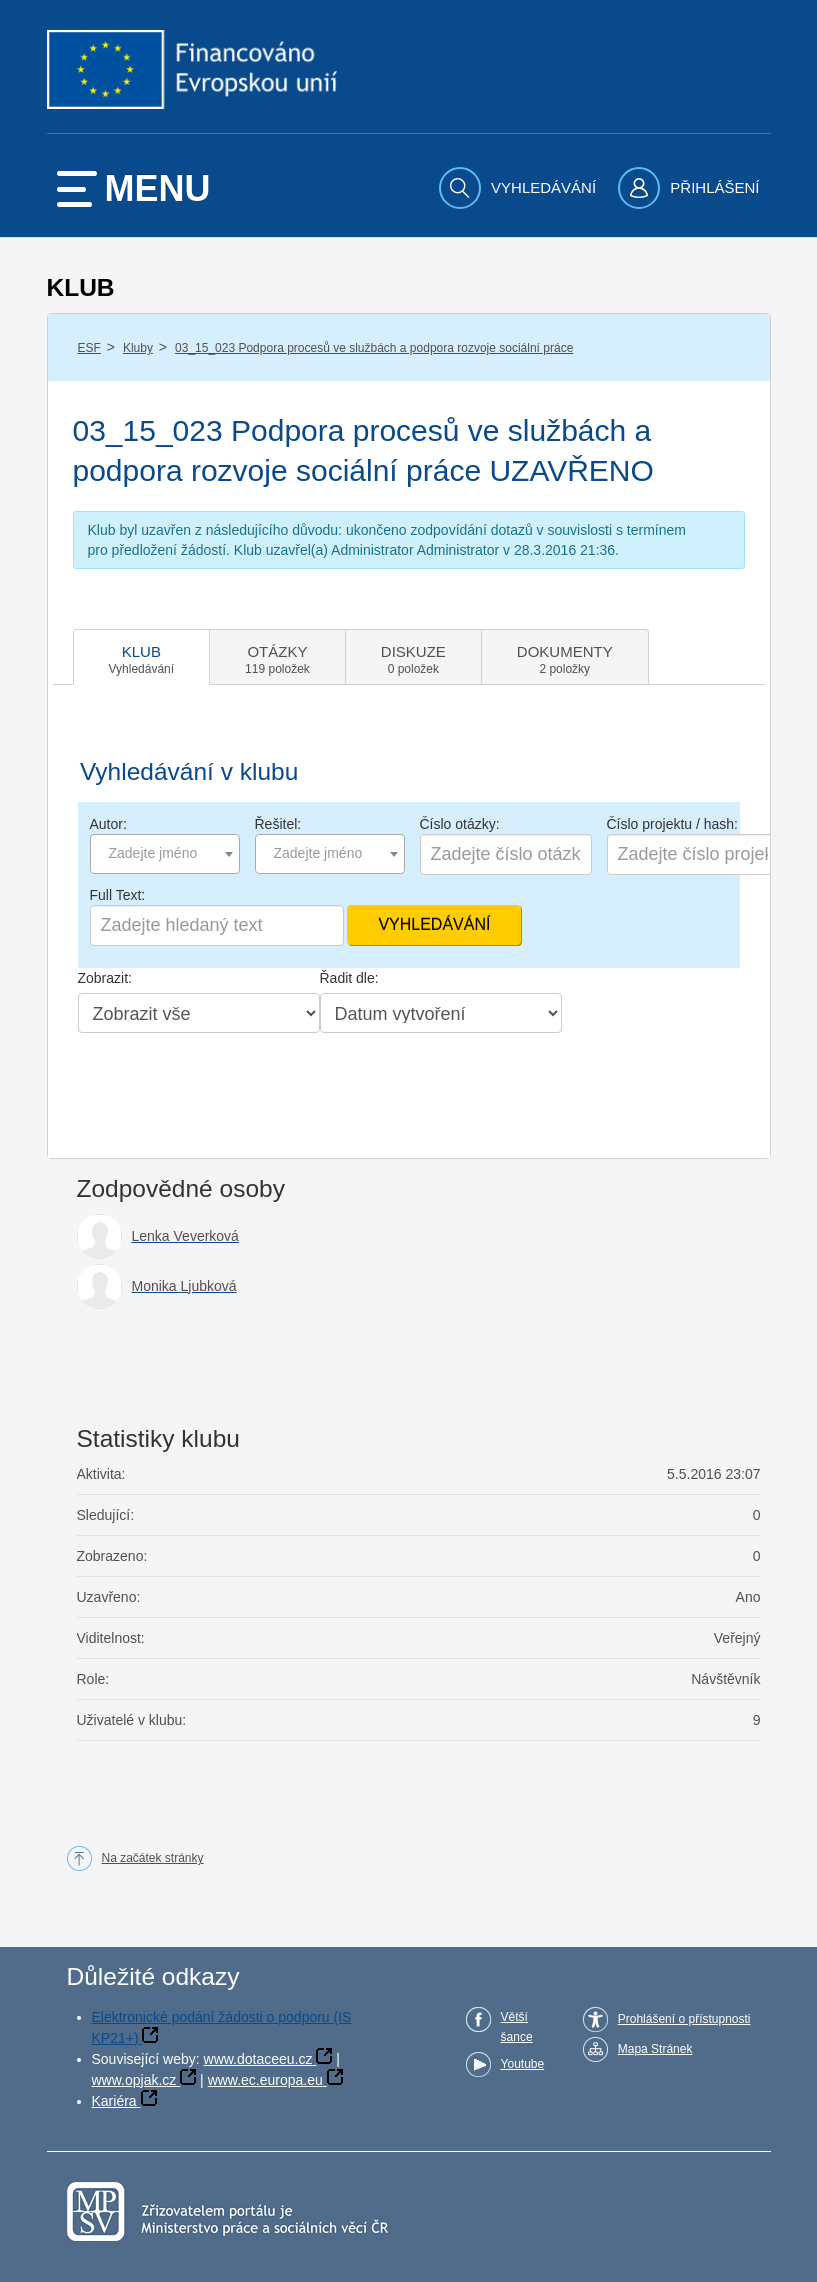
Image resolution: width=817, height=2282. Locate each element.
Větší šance (517, 2027)
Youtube (523, 2064)
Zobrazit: (105, 978)
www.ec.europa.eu (265, 2080)
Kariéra (114, 2101)
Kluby (138, 348)
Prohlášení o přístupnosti (684, 2019)
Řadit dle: (349, 978)
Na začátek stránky (153, 1858)
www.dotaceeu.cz (258, 2059)
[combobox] (165, 854)
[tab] (142, 657)
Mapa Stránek (655, 2049)
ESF (89, 348)
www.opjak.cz (134, 2080)
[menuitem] (520, 188)
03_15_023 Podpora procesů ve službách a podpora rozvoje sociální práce (374, 348)
